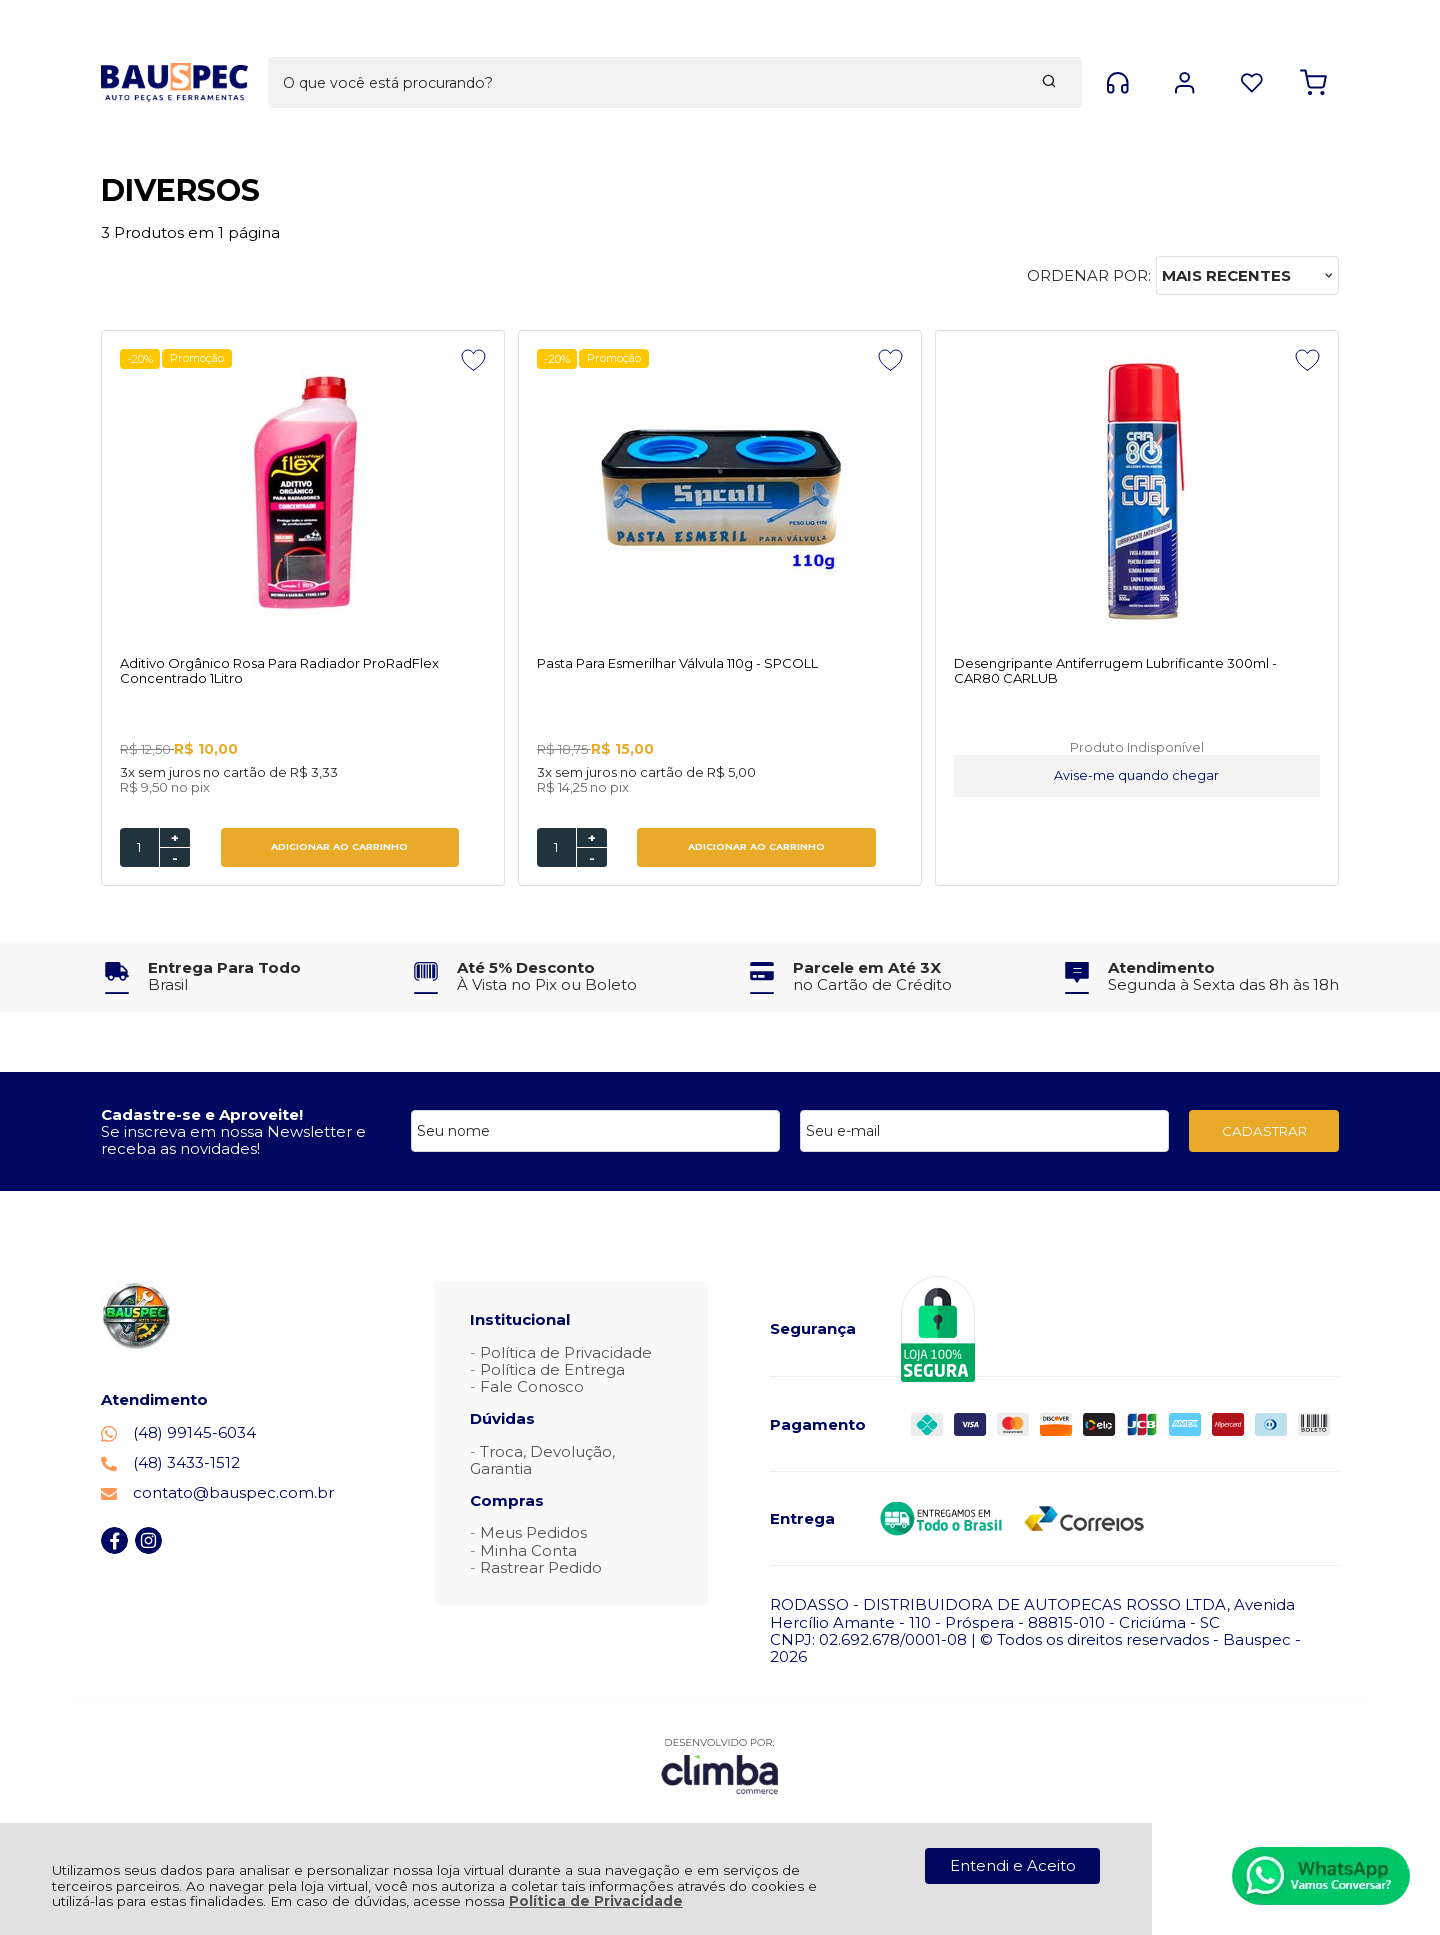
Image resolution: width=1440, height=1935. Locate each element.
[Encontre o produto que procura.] (862, 48)
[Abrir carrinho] (1313, 48)
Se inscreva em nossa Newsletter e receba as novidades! (233, 1141)
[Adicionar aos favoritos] (366, 360)
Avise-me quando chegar (877, 778)
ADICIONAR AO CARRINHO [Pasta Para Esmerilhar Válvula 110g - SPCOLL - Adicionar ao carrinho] (600, 848)
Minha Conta (528, 1551)
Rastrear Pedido (541, 1568)
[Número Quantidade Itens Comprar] (139, 848)
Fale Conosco (532, 1387)
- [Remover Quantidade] (175, 859)
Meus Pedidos (533, 1534)
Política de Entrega (552, 1370)
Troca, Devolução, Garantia (542, 1461)
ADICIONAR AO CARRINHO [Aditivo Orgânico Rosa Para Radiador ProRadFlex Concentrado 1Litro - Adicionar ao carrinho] (286, 848)
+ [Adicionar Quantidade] (175, 839)
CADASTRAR (1264, 1132)
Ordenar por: (1089, 275)
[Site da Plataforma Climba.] (720, 1767)
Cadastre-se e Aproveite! (202, 1115)
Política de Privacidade (596, 1901)
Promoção (200, 358)
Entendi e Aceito (1013, 1865)
